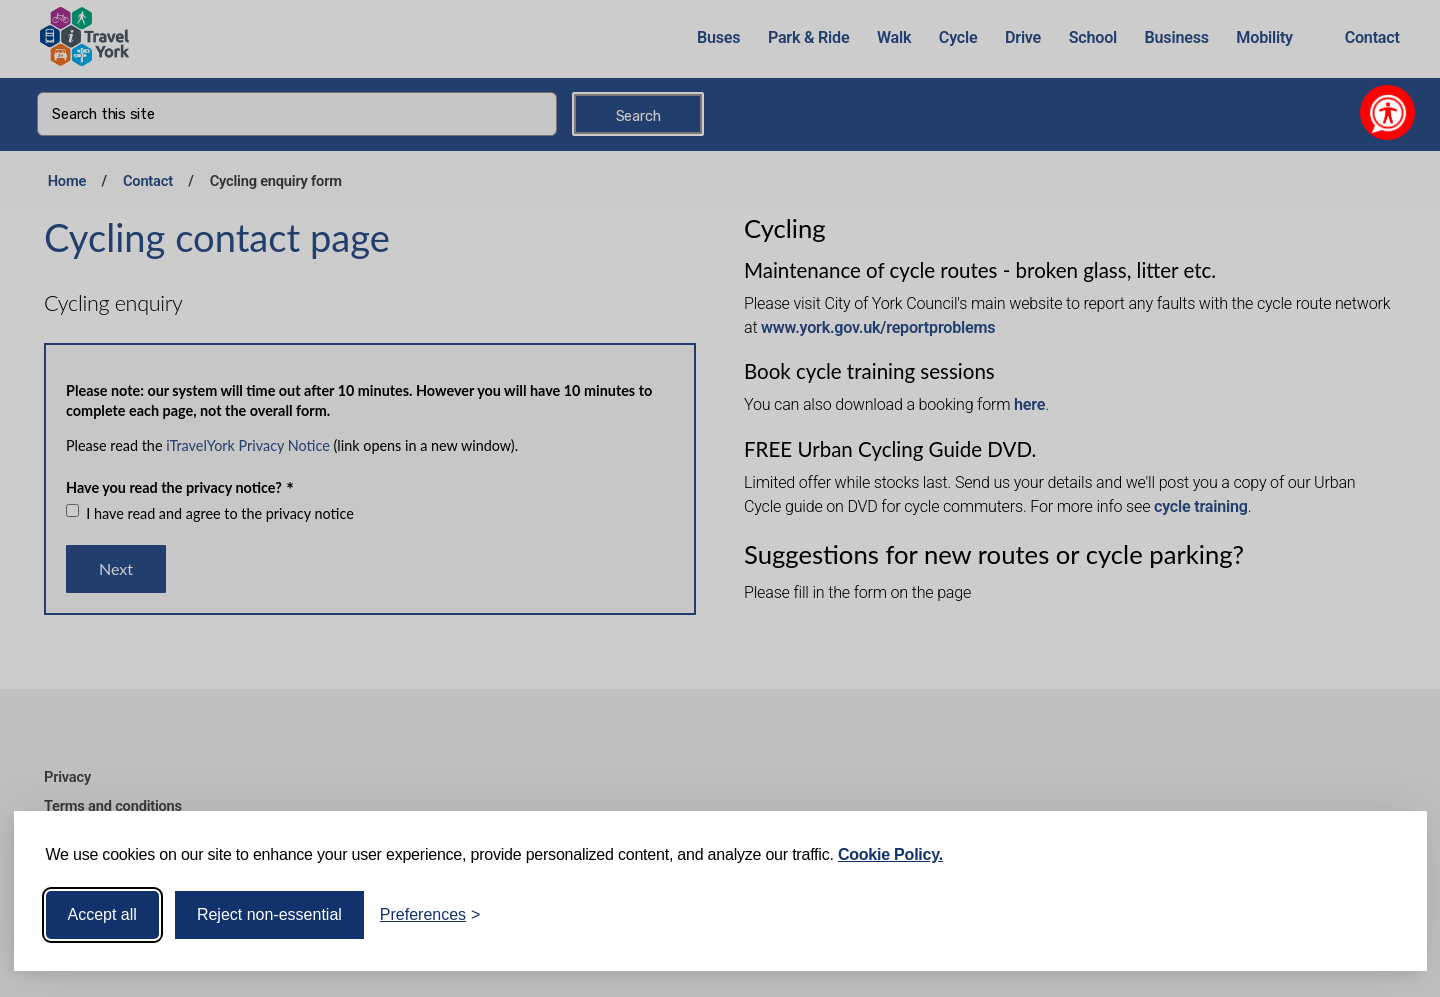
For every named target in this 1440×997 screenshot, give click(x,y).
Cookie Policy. (890, 854)
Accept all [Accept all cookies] (102, 914)
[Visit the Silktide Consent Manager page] (1383, 915)
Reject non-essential (269, 914)
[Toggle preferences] (430, 915)
